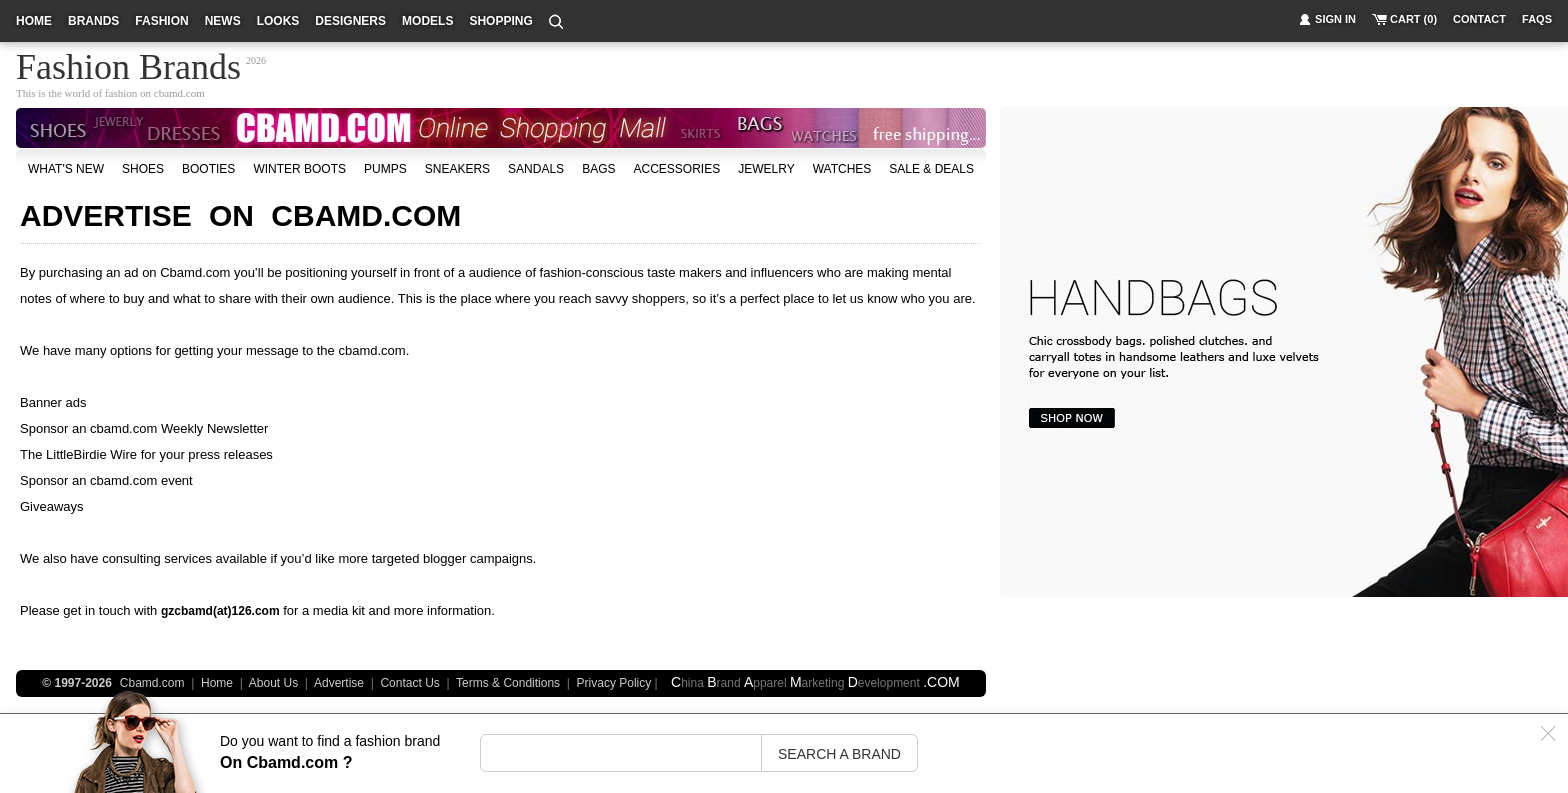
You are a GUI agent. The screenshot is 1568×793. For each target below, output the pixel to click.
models (427, 21)
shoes (143, 169)
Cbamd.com (195, 272)
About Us (273, 683)
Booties (208, 169)
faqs (1537, 19)
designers (350, 21)
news (223, 21)
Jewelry (766, 169)
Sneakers (457, 169)
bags (598, 169)
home (34, 21)
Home (217, 683)
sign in (1335, 19)
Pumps (385, 169)
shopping (500, 21)
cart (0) (1413, 19)
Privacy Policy (614, 683)
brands (93, 21)
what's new (66, 169)
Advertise (339, 683)
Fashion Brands (128, 64)
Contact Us (409, 683)
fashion (161, 21)
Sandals (536, 169)
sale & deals (931, 169)
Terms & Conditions (508, 683)
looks (278, 21)
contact (1479, 19)
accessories (676, 169)
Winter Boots (299, 169)
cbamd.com (179, 93)
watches (842, 169)
